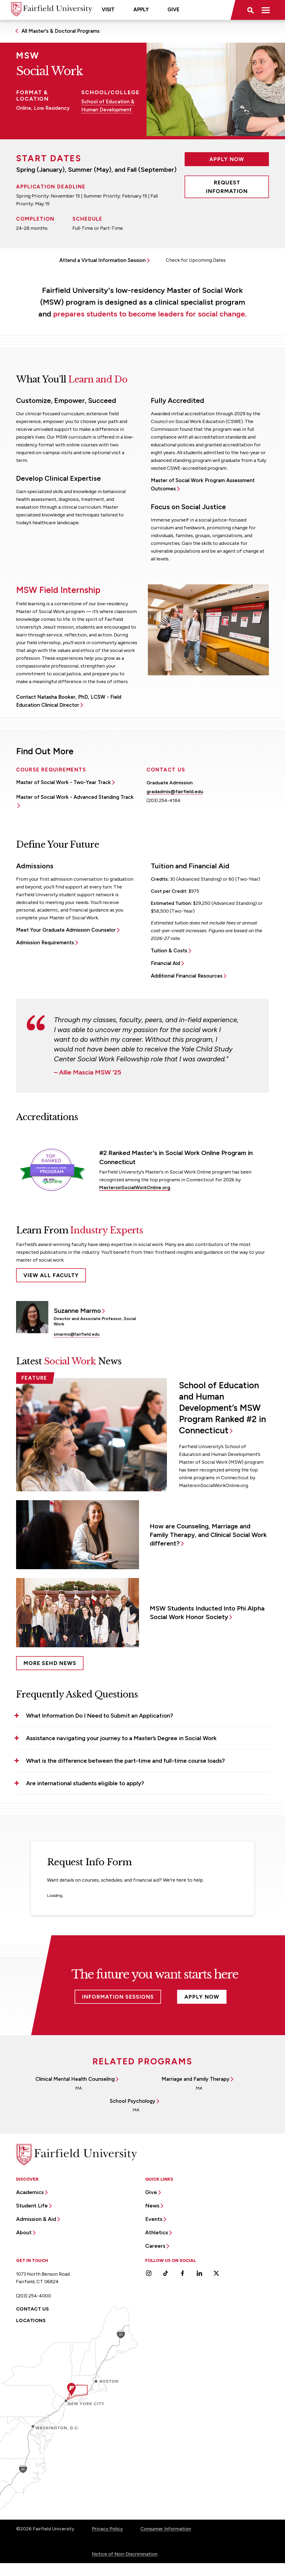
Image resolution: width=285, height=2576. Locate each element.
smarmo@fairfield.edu (77, 1334)
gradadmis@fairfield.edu (175, 792)
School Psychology (132, 2101)
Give (173, 9)
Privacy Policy (107, 2529)
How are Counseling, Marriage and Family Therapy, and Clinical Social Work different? (208, 1534)
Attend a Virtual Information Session (102, 260)
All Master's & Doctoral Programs (60, 31)
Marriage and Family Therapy (195, 2079)
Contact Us (32, 2309)
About (24, 2232)
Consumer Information (165, 2529)
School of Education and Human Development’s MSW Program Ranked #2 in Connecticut (222, 1407)
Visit (108, 9)
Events (153, 2219)
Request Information (227, 186)
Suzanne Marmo (77, 1310)
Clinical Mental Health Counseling (75, 2079)
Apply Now (226, 159)
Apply (141, 9)
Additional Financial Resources (186, 976)
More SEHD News (49, 1663)
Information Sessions (118, 1997)
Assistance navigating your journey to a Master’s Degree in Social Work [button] (121, 1738)
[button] (250, 9)
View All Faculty (51, 1275)
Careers (155, 2246)
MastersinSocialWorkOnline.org (134, 1187)
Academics (30, 2192)
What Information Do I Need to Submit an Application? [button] (99, 1715)
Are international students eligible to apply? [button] (85, 1783)
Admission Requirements (45, 942)
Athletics (156, 2232)
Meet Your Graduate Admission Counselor (66, 930)
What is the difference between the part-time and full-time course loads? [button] (125, 1760)
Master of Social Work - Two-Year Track (63, 782)
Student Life (32, 2205)
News (152, 2205)
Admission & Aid (36, 2219)
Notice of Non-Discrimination (125, 2554)
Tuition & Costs (169, 951)
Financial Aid (165, 963)
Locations (31, 2320)
